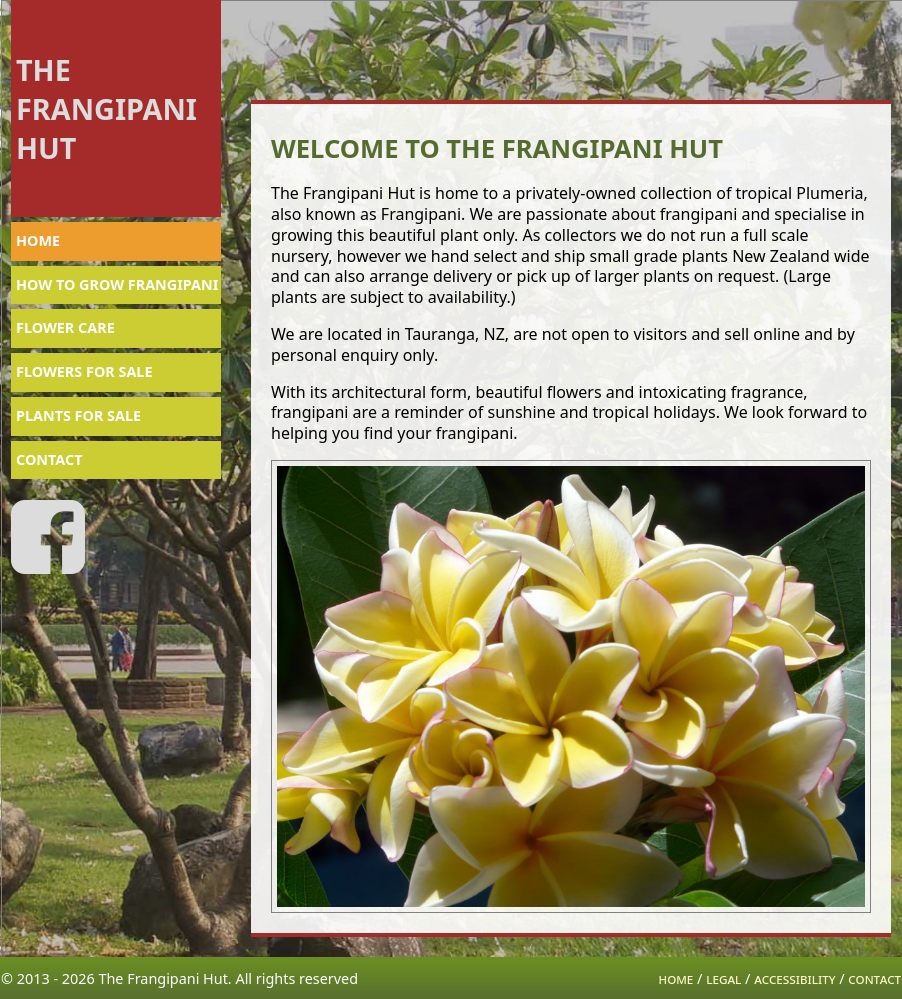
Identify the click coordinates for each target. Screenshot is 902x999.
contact (874, 978)
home (676, 978)
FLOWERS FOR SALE (84, 371)
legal (723, 978)
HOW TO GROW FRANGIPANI (117, 284)
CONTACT (49, 459)
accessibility (794, 978)
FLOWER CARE (65, 327)
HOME (38, 240)
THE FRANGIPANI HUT (106, 108)
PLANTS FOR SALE (78, 415)
